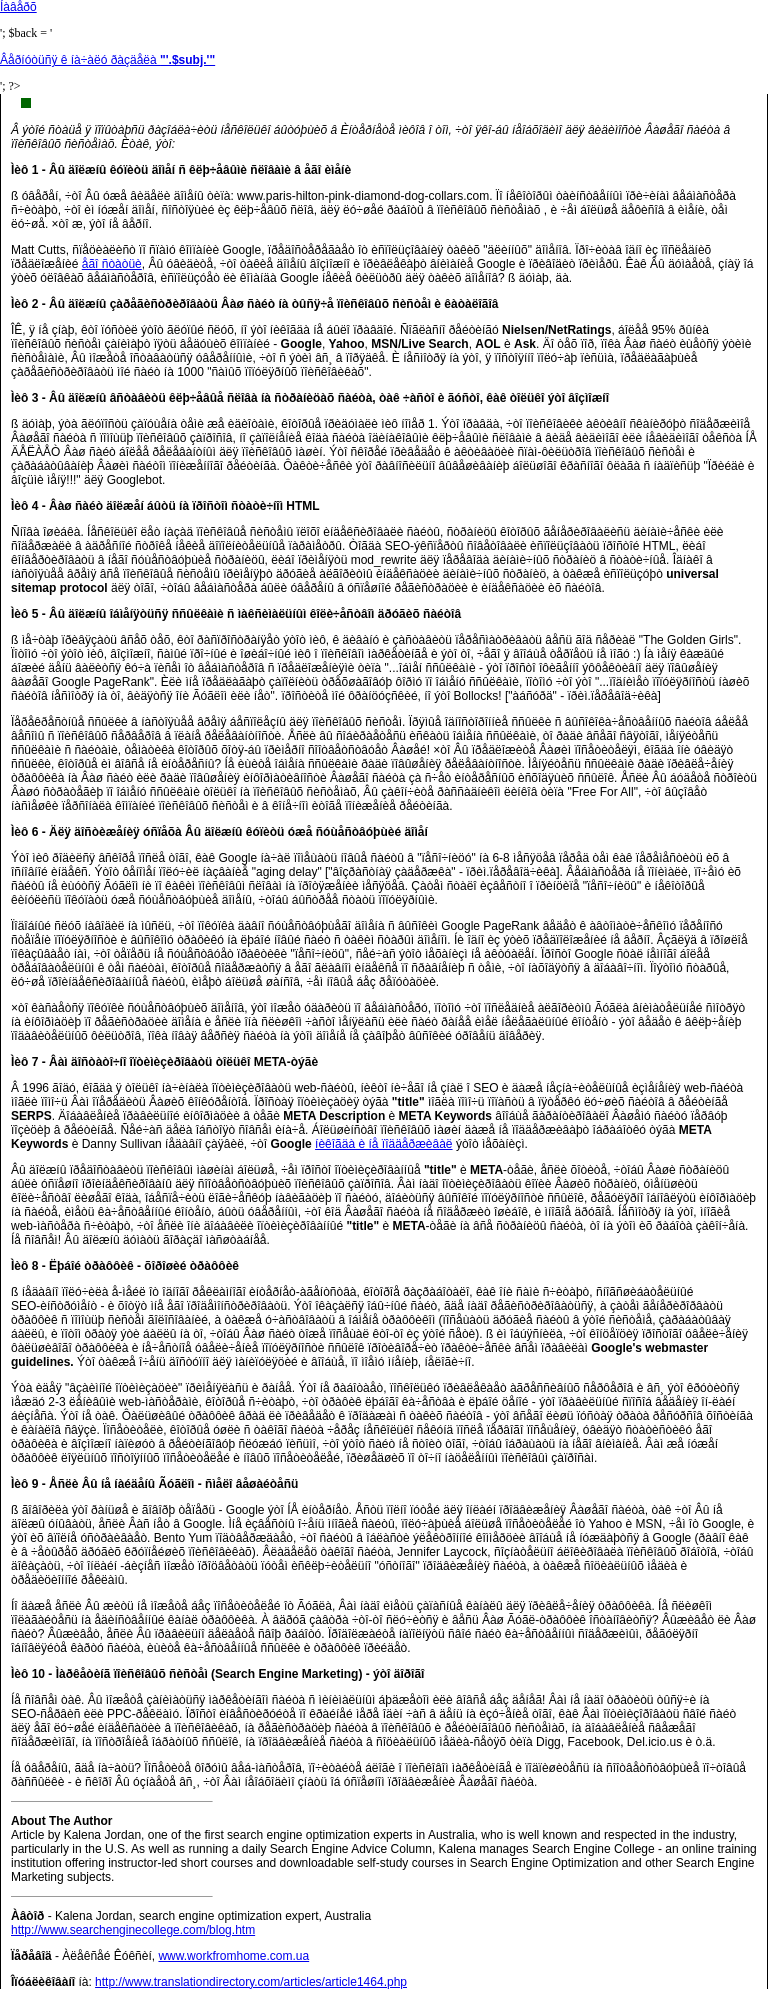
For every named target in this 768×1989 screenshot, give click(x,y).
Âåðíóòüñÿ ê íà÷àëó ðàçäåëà (107, 60)
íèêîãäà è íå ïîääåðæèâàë (383, 1144)
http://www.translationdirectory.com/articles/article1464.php (251, 1982)
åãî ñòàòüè (112, 264)
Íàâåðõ (18, 7)
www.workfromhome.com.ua (233, 1956)
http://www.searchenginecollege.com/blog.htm (133, 1930)
